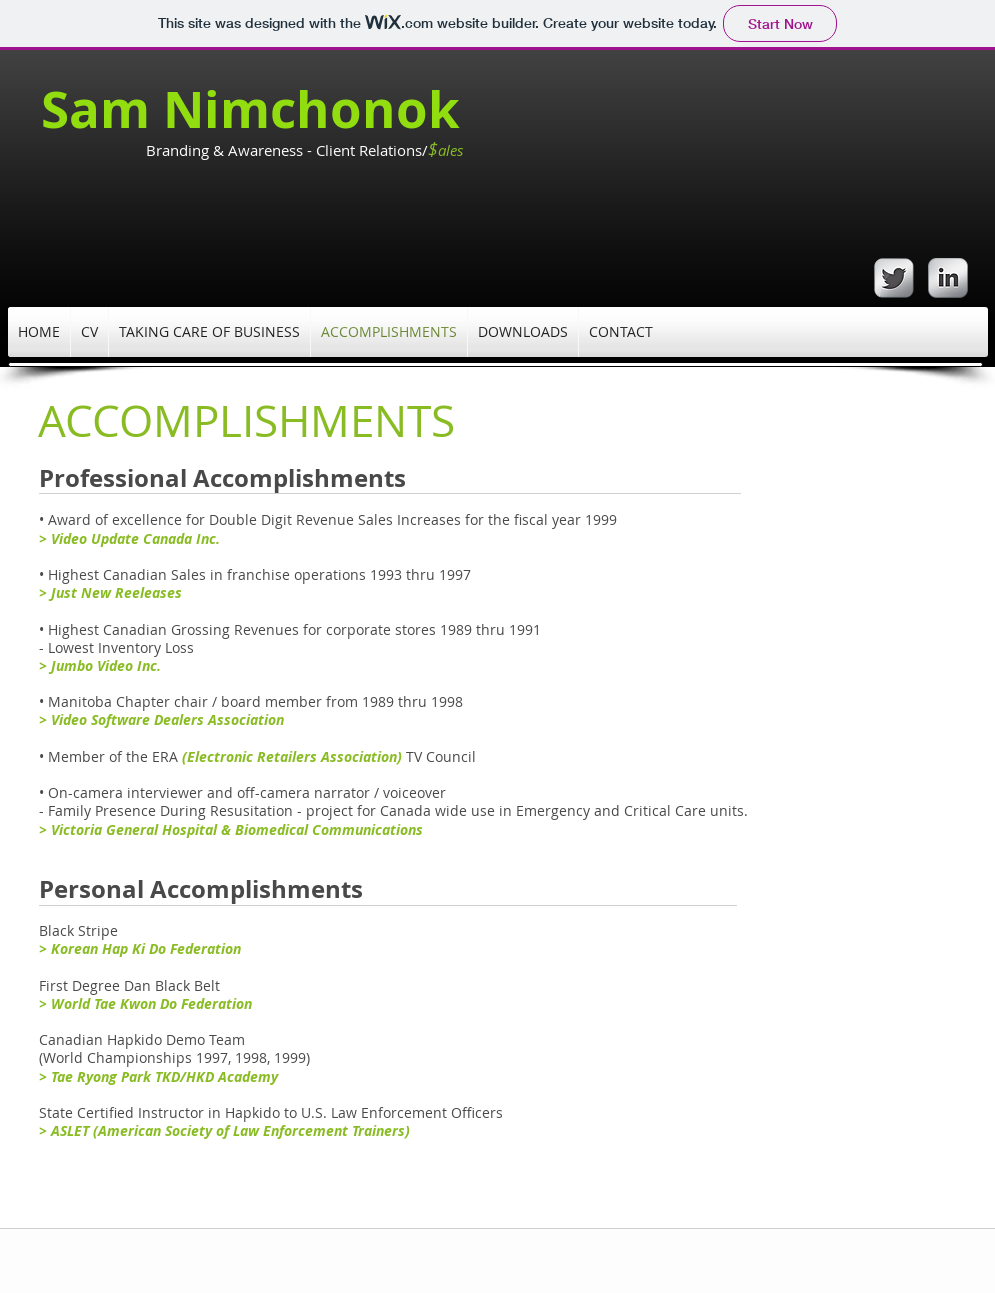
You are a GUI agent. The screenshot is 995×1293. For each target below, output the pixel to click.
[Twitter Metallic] (894, 278)
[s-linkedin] (948, 278)
